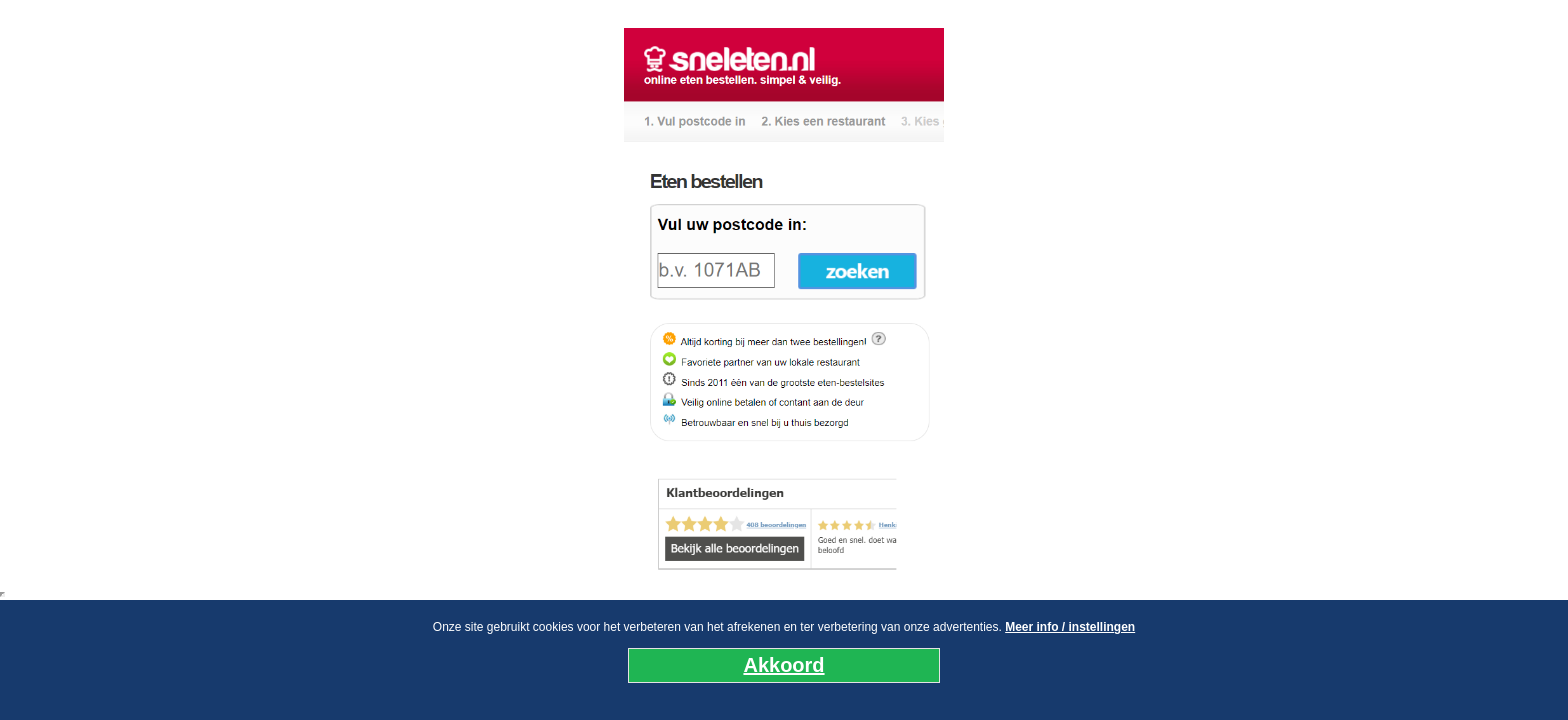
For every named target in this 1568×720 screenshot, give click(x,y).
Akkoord (783, 665)
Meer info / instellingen (1070, 627)
